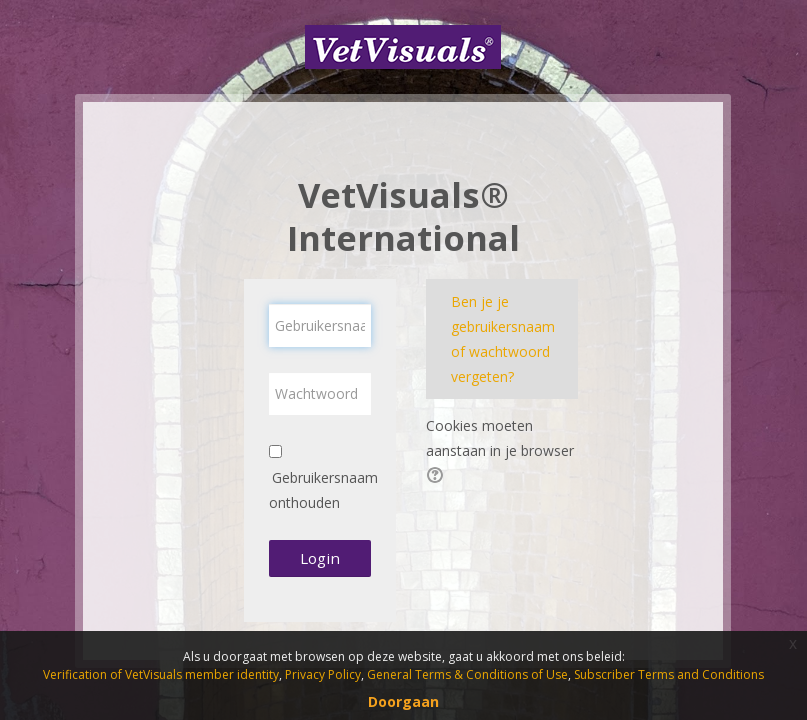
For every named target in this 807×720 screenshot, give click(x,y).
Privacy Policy (323, 674)
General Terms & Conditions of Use (467, 674)
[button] (438, 477)
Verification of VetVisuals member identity (161, 674)
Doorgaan (403, 701)
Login (320, 558)
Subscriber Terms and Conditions (669, 674)
